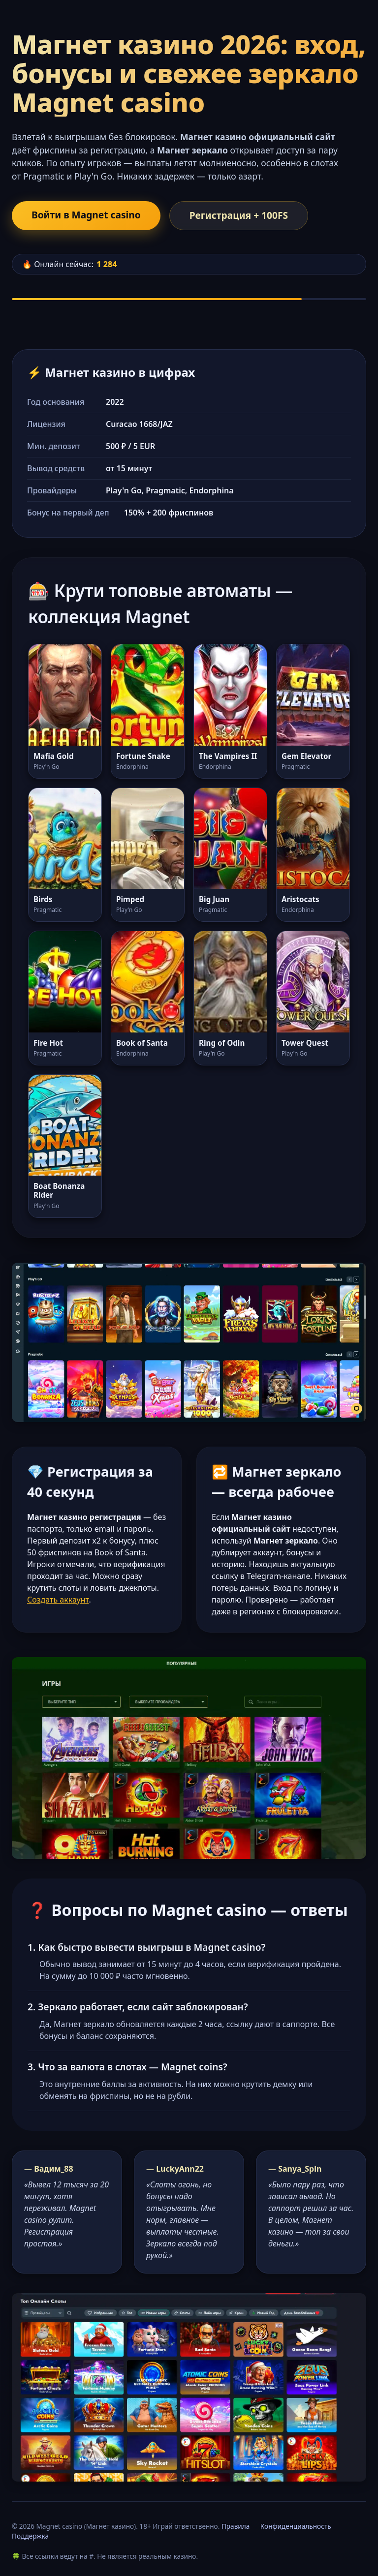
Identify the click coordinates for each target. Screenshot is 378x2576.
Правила (235, 2526)
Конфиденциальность (295, 2526)
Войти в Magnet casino (86, 214)
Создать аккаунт (58, 1599)
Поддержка (30, 2536)
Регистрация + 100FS (238, 215)
